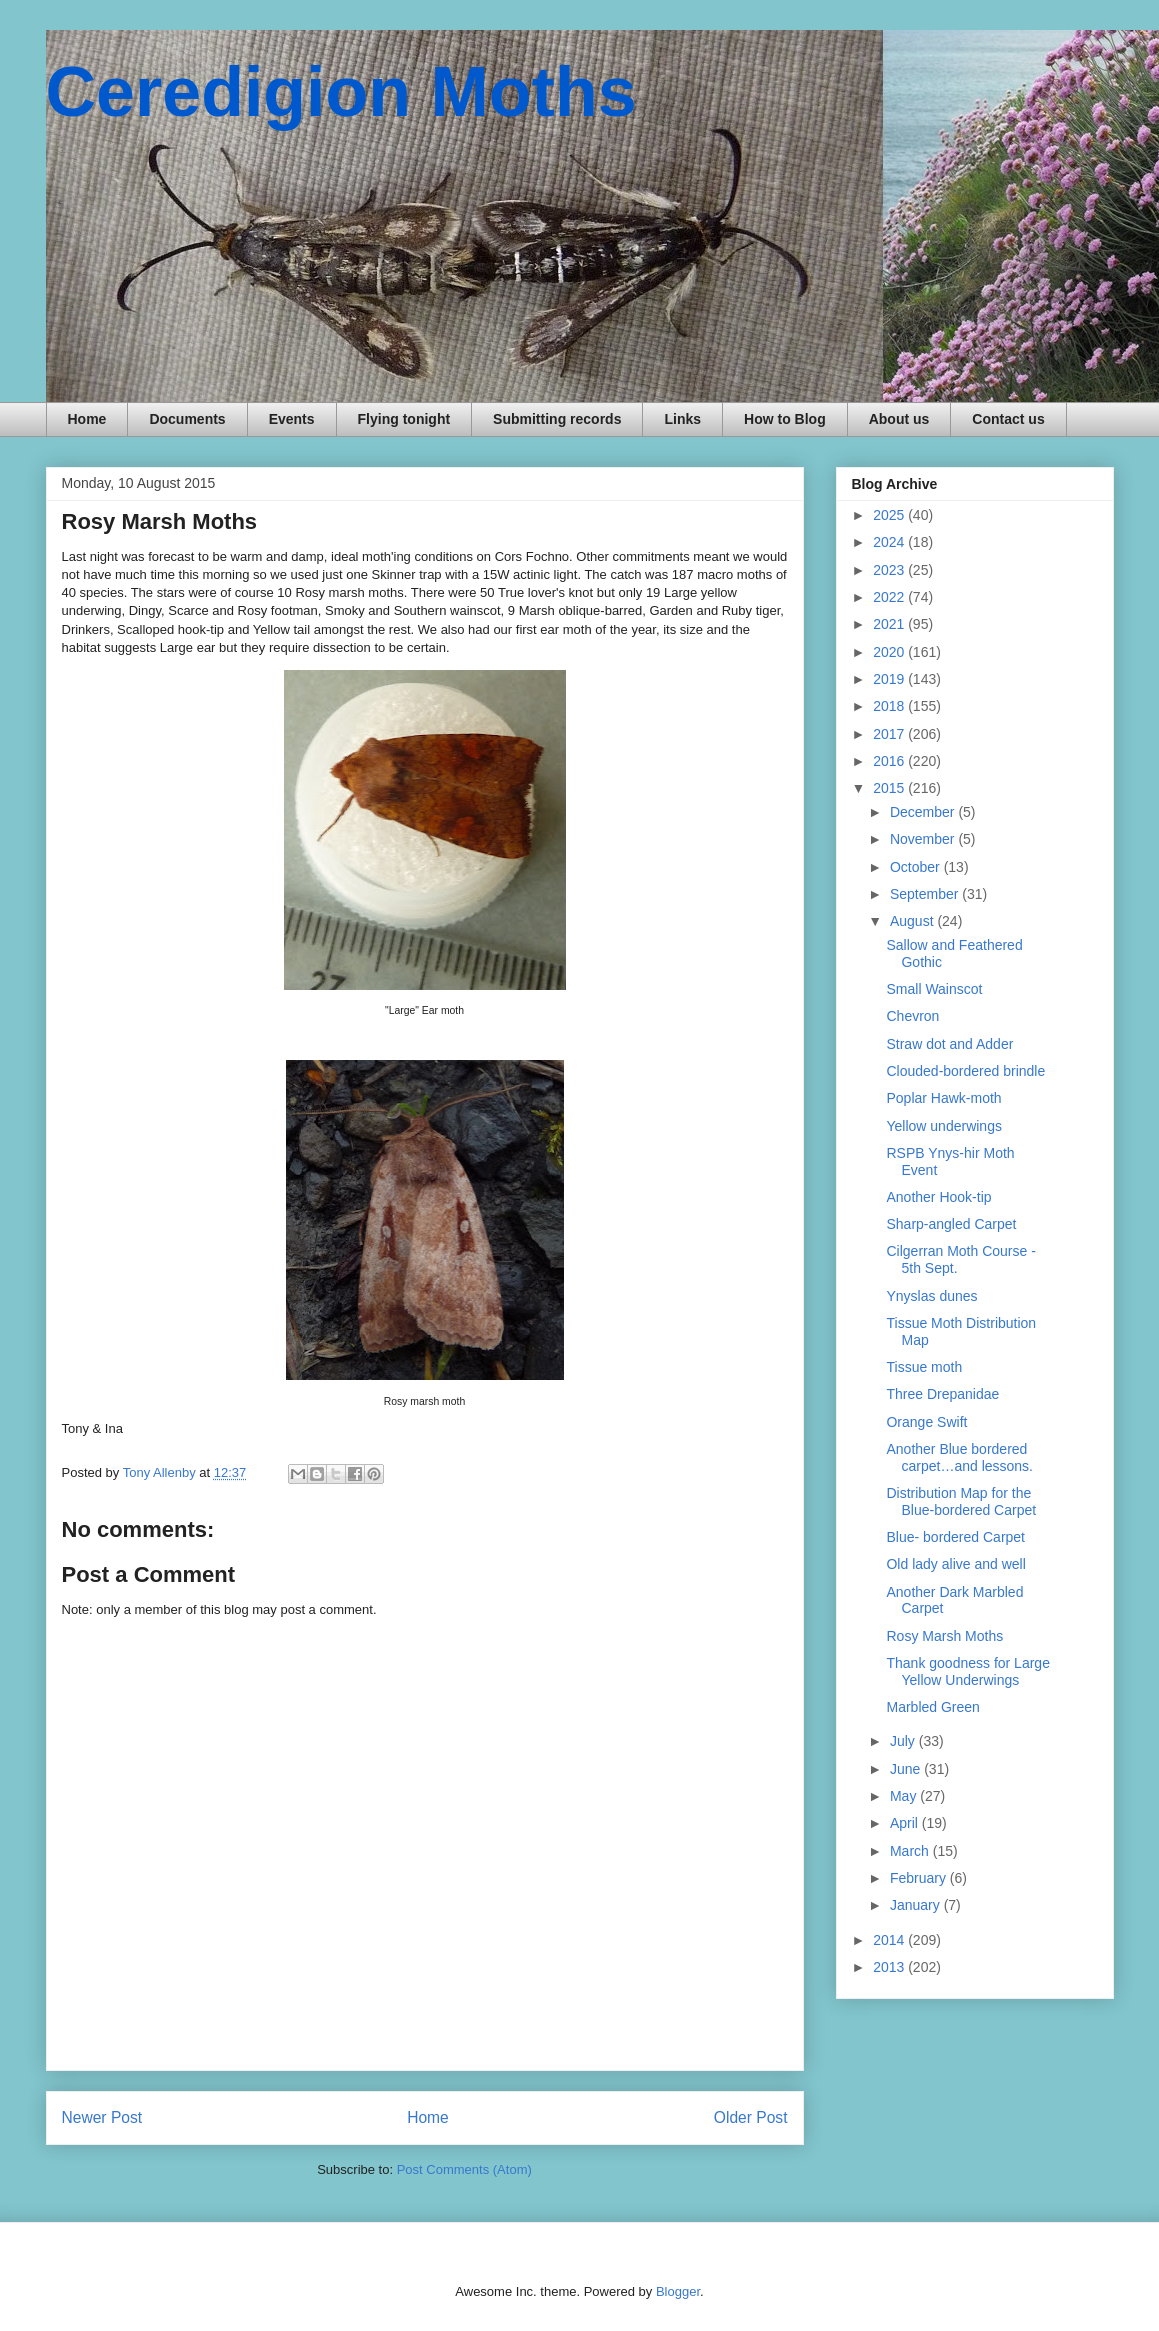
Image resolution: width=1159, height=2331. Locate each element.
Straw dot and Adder (949, 1044)
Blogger (678, 2291)
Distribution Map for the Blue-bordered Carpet (961, 1501)
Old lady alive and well (955, 1564)
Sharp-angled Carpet (951, 1224)
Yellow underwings (943, 1126)
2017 (890, 734)
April (906, 1823)
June (907, 1769)
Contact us (1008, 419)
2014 (890, 1940)
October (917, 867)
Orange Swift (926, 1422)
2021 (890, 624)
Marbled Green (932, 1707)
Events (292, 419)
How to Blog (785, 419)
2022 (890, 597)
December (924, 812)
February (920, 1878)
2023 (890, 570)
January (917, 1905)
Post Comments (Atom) (464, 2169)
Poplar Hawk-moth (943, 1098)
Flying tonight (404, 419)
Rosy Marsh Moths (944, 1636)
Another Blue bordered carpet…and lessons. (959, 1457)
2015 (890, 788)
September (926, 894)
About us (899, 419)
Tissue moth (924, 1367)
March (911, 1851)
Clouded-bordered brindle (965, 1071)
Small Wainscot (934, 989)
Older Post (751, 2117)
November (924, 839)
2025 (890, 515)
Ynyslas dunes (931, 1296)
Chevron (912, 1016)
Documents (187, 419)
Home (87, 419)
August (913, 921)
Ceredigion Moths (341, 92)
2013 (890, 1967)
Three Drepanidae (942, 1394)
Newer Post (102, 2117)
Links (682, 419)
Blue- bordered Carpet (955, 1537)
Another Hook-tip (938, 1197)
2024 (890, 542)
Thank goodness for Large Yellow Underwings (967, 1671)
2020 (890, 652)
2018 (890, 706)
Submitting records (557, 419)
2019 (890, 679)
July (904, 1741)
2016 (890, 761)
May (905, 1796)
